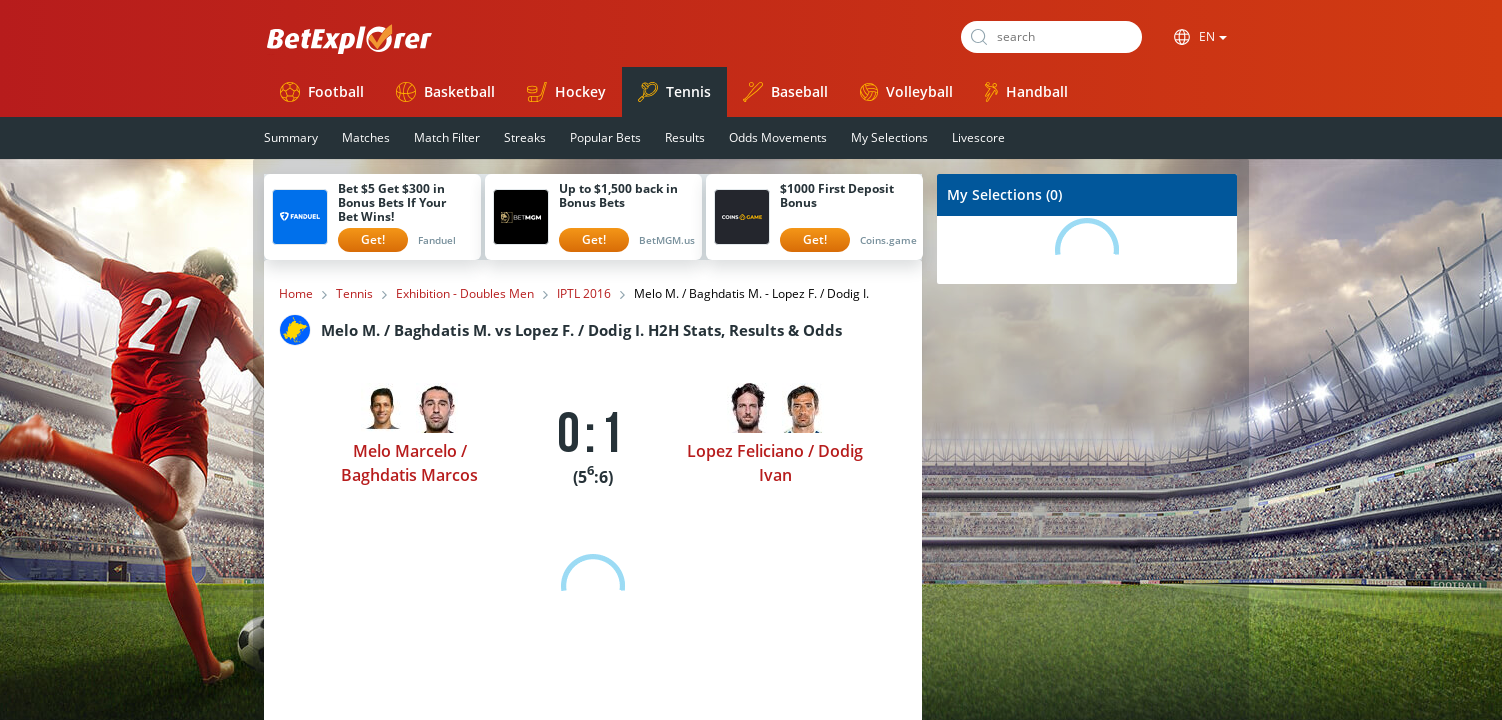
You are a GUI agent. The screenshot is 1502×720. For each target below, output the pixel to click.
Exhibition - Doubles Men (465, 294)
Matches (366, 137)
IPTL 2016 (584, 294)
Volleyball (906, 91)
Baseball (785, 92)
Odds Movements (778, 137)
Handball (1026, 92)
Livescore (978, 137)
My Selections (889, 137)
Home (296, 294)
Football (322, 92)
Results (685, 137)
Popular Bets (605, 137)
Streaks (525, 137)
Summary (291, 137)
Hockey (566, 92)
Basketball (445, 92)
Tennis (674, 92)
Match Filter (447, 137)
